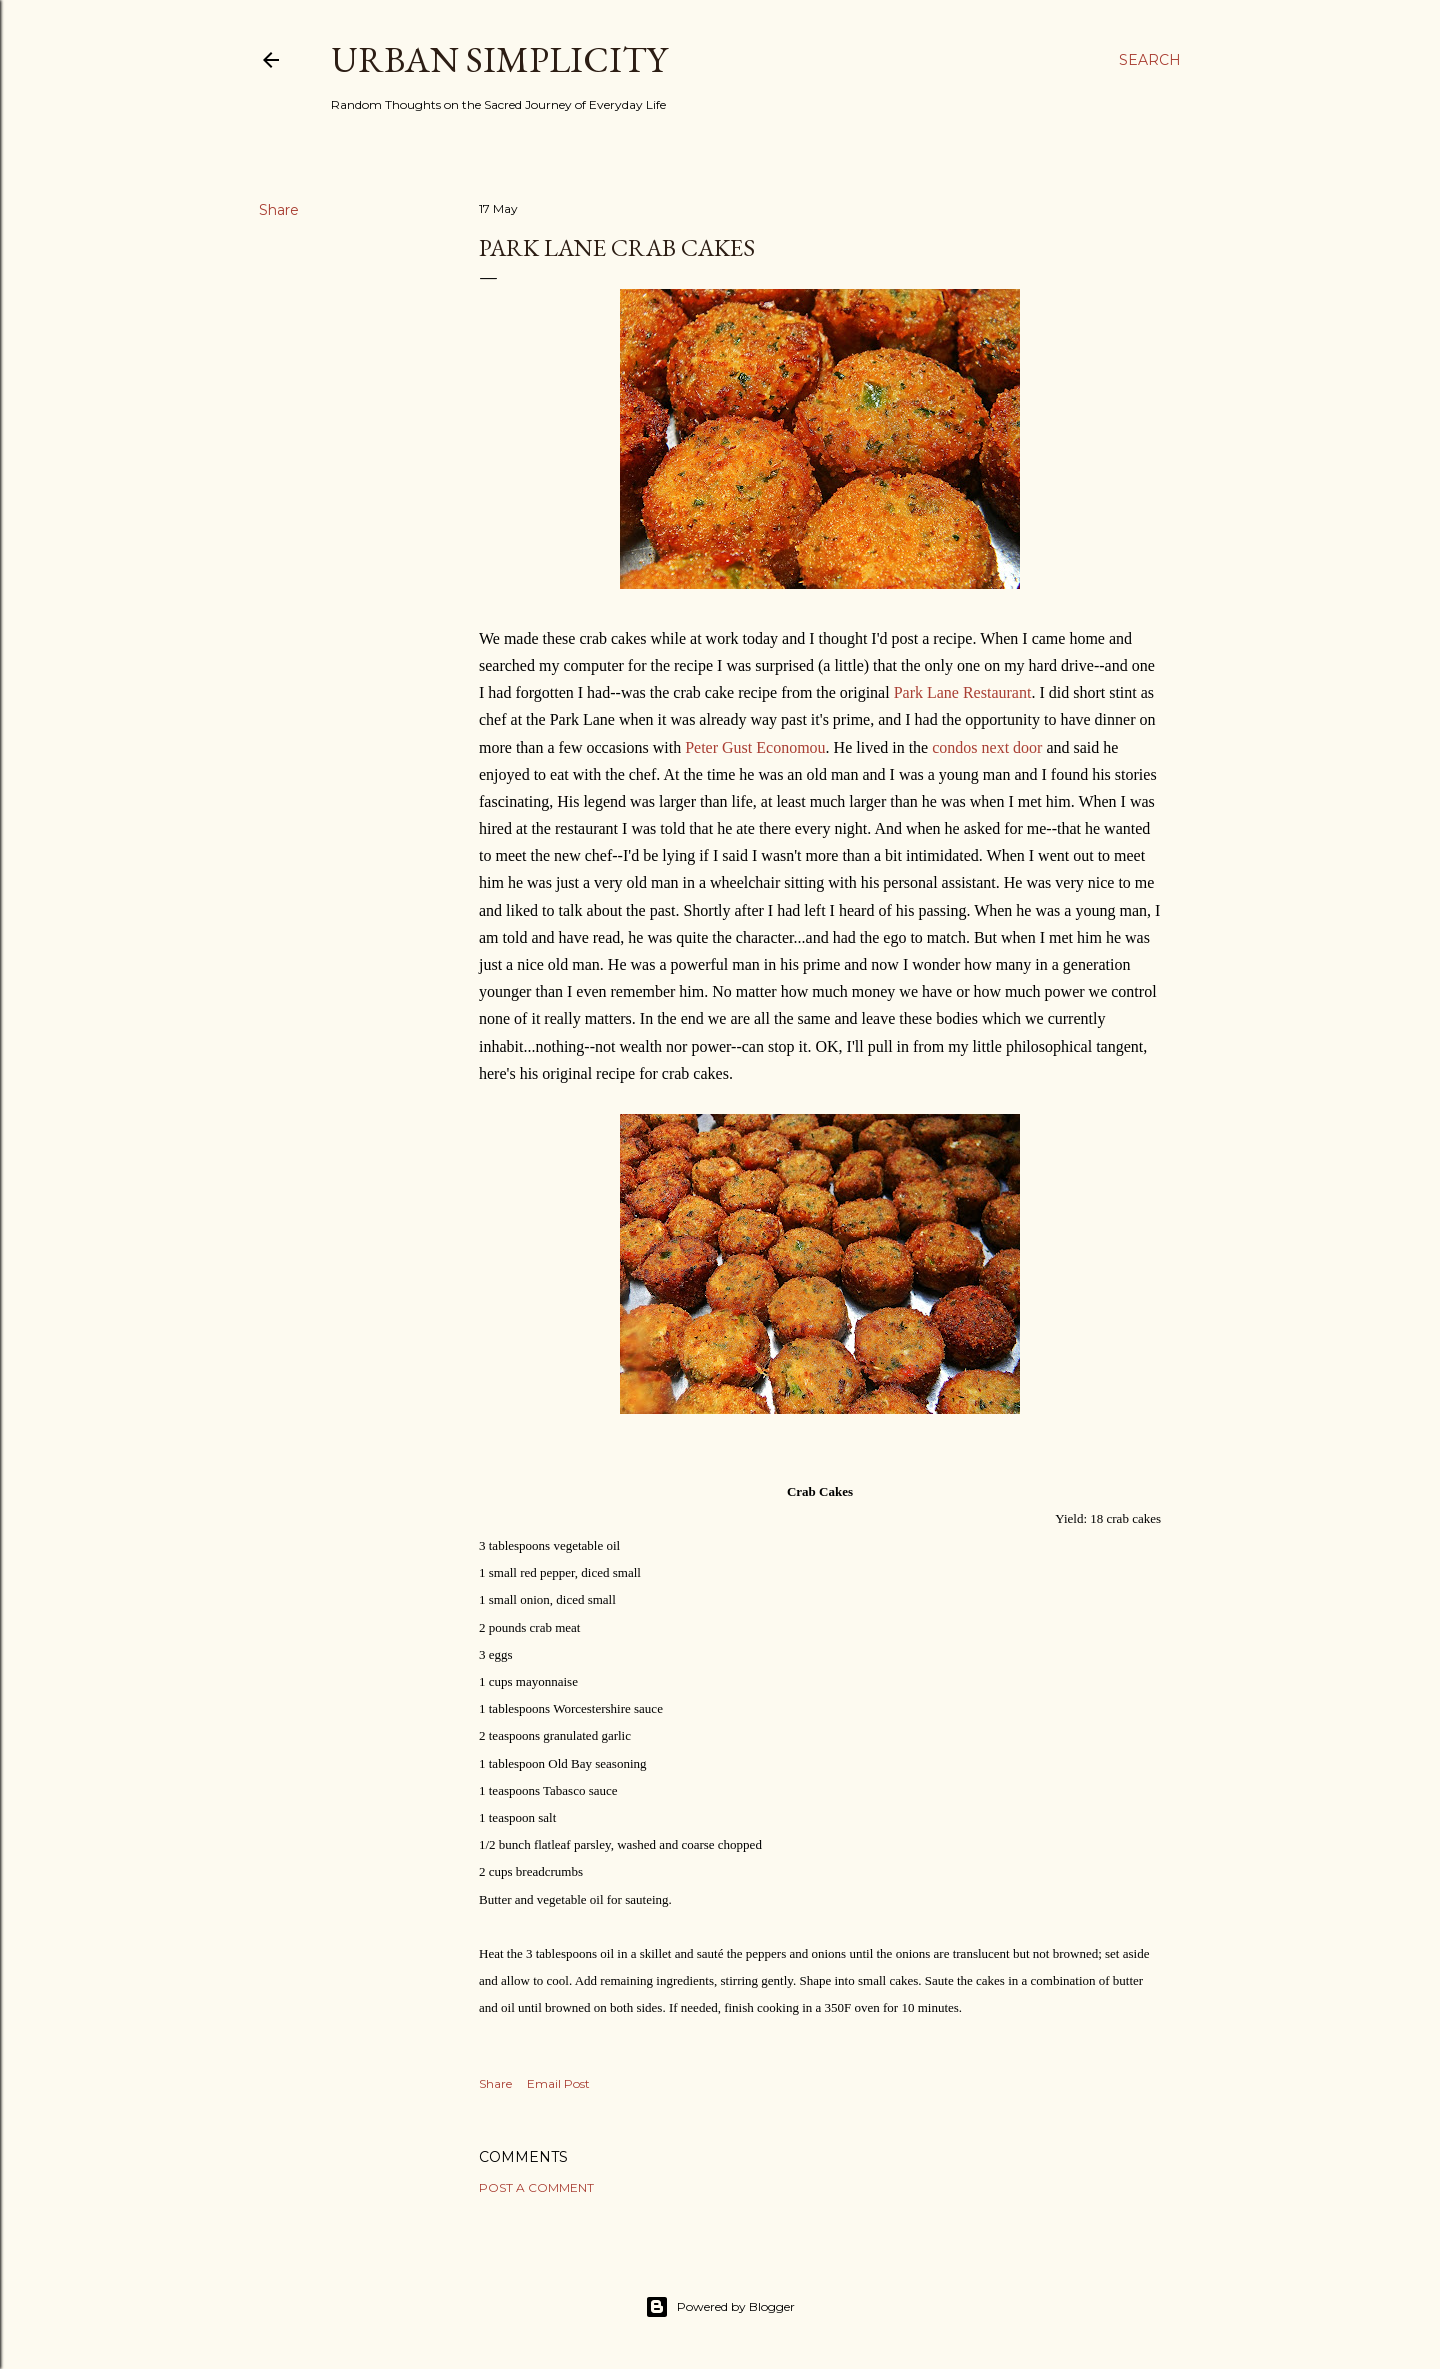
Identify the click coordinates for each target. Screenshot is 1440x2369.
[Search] (1150, 60)
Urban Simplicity (499, 59)
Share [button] (279, 210)
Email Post (558, 2083)
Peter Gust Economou (755, 747)
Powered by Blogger (720, 2307)
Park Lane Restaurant (963, 692)
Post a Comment (536, 2187)
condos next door (987, 747)
